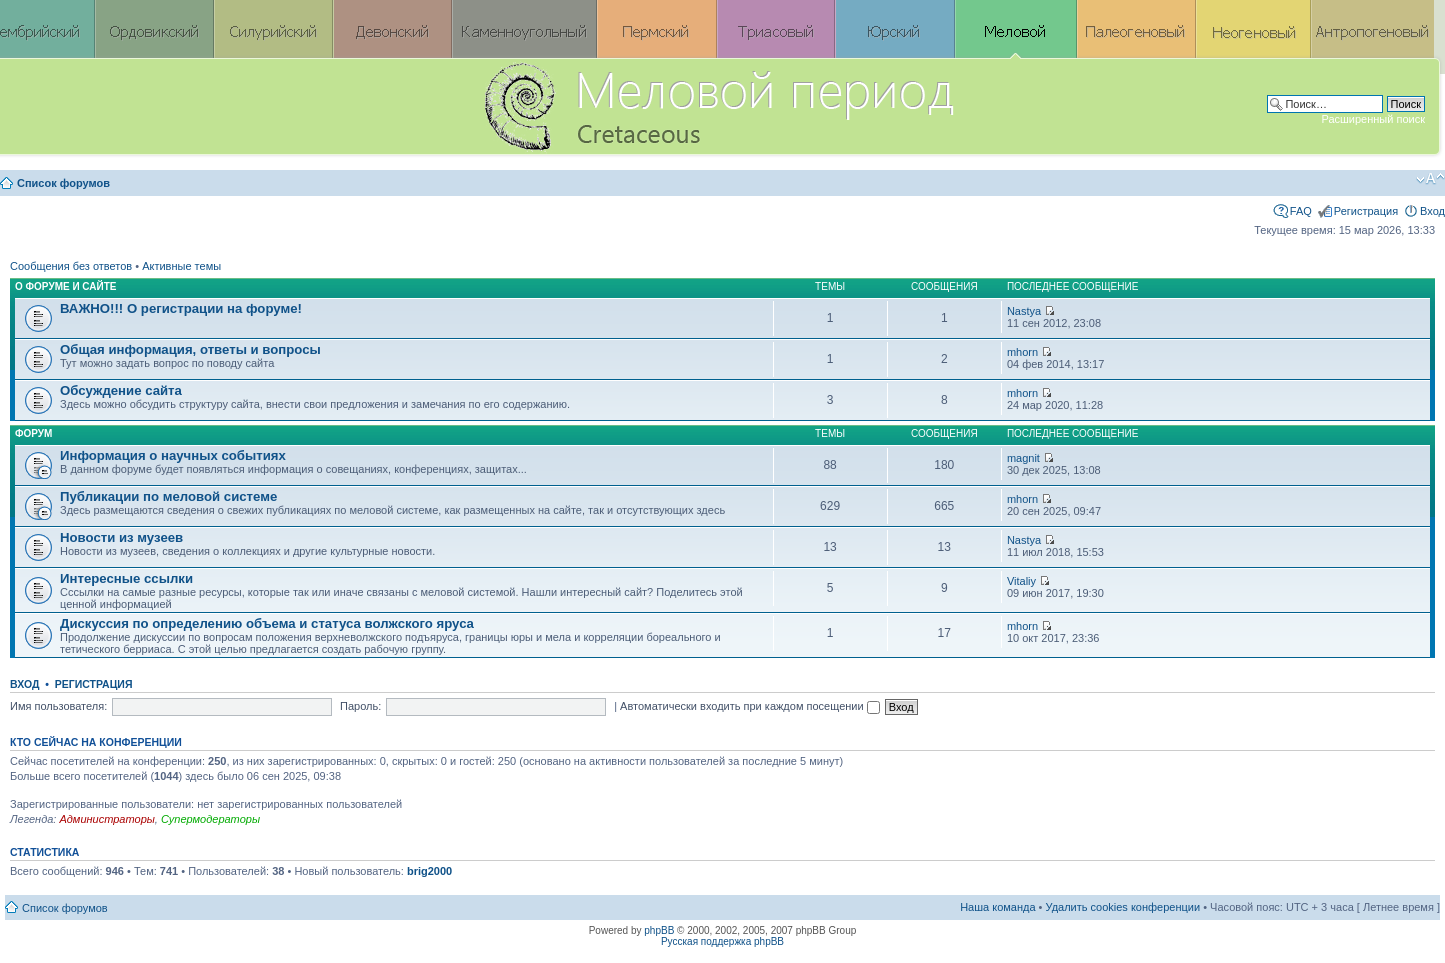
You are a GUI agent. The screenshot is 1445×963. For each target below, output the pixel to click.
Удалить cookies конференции (1123, 907)
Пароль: (360, 706)
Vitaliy (1021, 581)
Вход (1432, 211)
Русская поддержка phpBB (722, 941)
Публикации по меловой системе (168, 496)
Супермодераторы (210, 819)
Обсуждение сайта (121, 390)
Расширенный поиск (1373, 119)
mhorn (1022, 352)
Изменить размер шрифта (1430, 179)
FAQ (1301, 211)
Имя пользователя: (58, 706)
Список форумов (63, 183)
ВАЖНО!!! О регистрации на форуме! (181, 308)
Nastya (1024, 311)
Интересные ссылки (126, 578)
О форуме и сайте (66, 286)
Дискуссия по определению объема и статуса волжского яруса (267, 623)
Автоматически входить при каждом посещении (750, 706)
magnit (1023, 458)
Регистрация (1366, 211)
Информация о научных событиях (173, 455)
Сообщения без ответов (71, 266)
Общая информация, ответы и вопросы (190, 349)
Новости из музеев (121, 537)
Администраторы (106, 819)
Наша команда (997, 907)
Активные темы (181, 266)
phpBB (659, 930)
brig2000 (429, 871)
